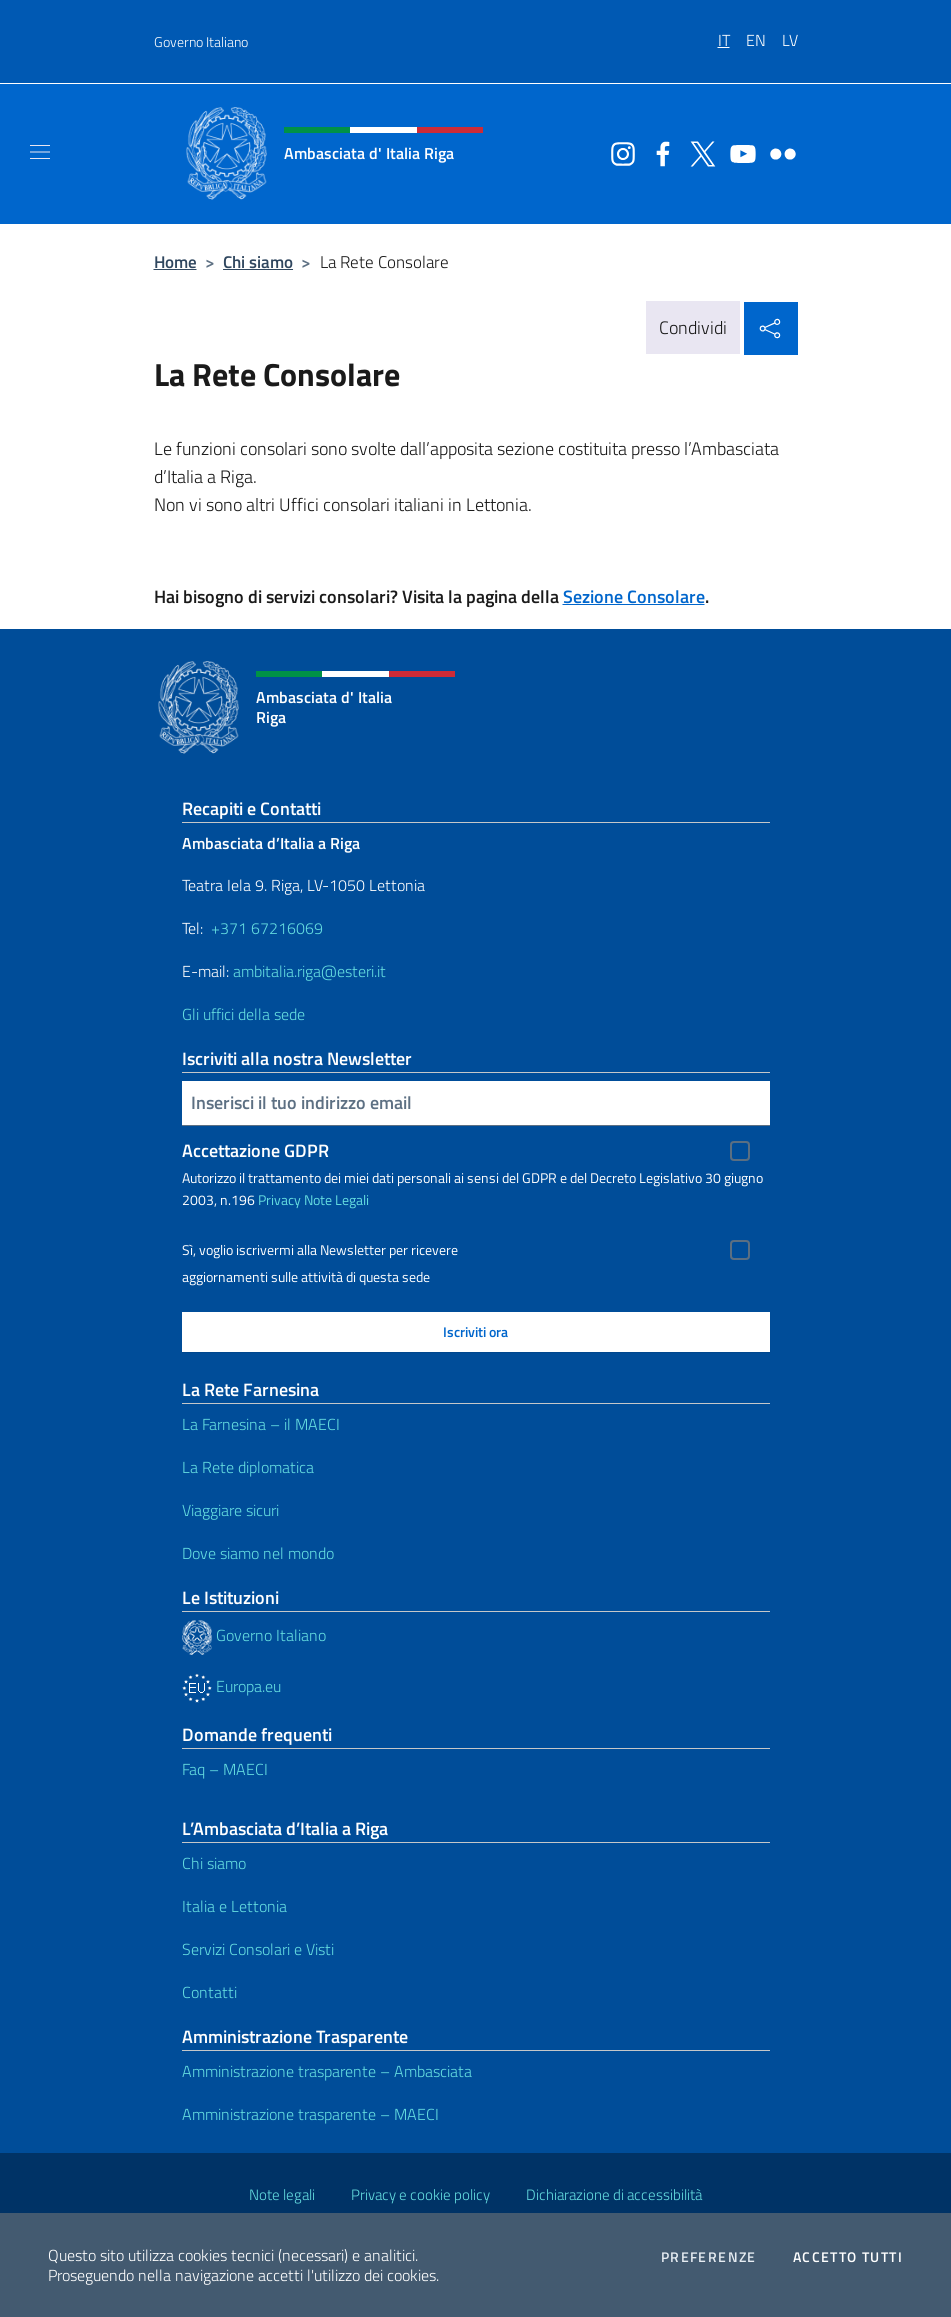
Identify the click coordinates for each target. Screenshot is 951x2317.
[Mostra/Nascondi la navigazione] (40, 152)
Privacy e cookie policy (420, 2194)
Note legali (282, 2194)
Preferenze (709, 2257)
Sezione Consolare (634, 596)
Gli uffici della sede (243, 1014)
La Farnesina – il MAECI (261, 1424)
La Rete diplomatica (248, 1467)
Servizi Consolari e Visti (258, 1949)
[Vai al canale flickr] (778, 152)
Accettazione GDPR (255, 1150)
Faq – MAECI (225, 1769)
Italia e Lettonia (234, 1906)
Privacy (279, 1199)
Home (175, 261)
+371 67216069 (267, 928)
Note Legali (336, 1199)
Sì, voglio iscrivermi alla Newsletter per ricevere (320, 1250)
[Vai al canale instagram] (618, 152)
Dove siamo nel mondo (258, 1553)
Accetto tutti (848, 2257)
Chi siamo (258, 261)
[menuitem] (732, 33)
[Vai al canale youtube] (738, 152)
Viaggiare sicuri (230, 1510)
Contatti (209, 1992)
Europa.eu (231, 1686)
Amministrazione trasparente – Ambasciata (327, 2071)
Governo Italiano (201, 41)
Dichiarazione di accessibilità (614, 2194)
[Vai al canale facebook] (658, 152)
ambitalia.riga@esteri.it (309, 971)
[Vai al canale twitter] (698, 152)
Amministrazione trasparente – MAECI (310, 2114)
